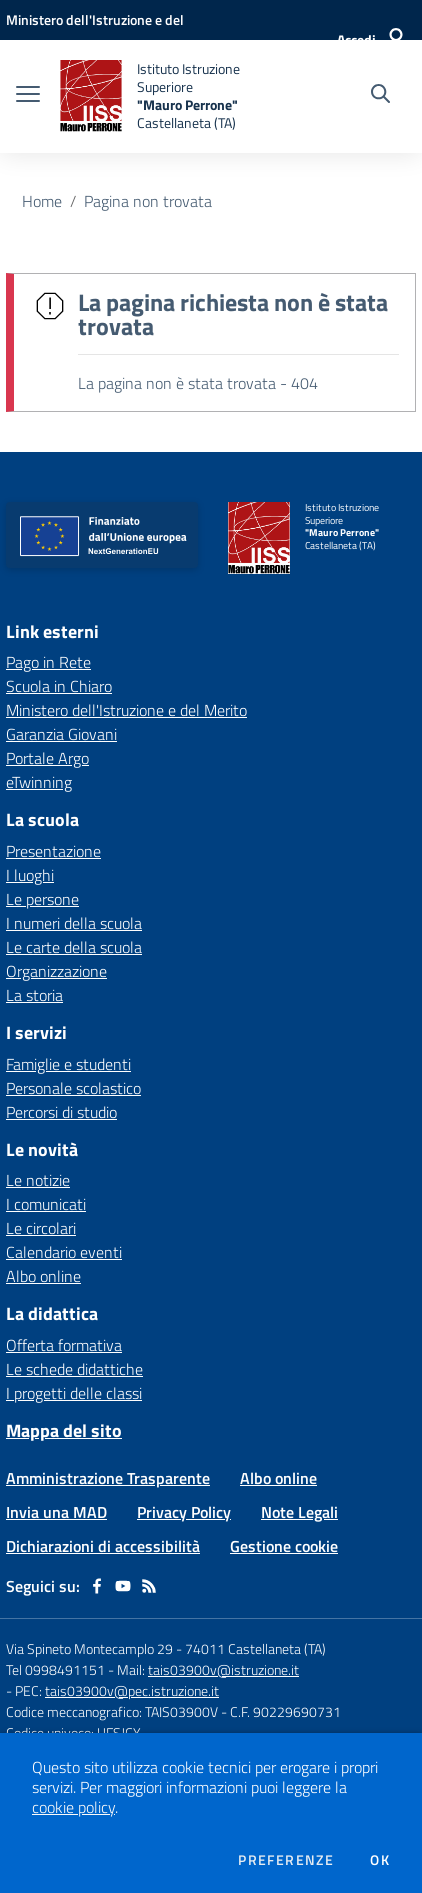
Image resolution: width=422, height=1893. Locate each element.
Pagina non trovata (148, 201)
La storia (34, 995)
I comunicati (46, 1204)
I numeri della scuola (74, 923)
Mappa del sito (64, 1430)
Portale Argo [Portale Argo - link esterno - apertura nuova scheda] (47, 758)
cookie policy (73, 1807)
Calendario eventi (64, 1252)
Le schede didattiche (74, 1369)
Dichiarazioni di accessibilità (103, 1546)
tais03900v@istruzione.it (223, 1669)
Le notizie (38, 1180)
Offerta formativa (64, 1345)
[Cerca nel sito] (380, 96)
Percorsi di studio (61, 1112)
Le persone (42, 899)
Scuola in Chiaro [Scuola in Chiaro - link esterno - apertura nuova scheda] (59, 686)
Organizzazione (56, 971)
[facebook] (97, 1586)
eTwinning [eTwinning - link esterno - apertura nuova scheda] (39, 782)
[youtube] (123, 1586)
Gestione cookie (284, 1546)
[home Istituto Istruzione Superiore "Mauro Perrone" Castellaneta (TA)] (167, 96)
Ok (380, 1860)
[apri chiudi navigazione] (28, 96)
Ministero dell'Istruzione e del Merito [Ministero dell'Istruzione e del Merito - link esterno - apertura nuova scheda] (126, 710)
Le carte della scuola (74, 947)
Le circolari (41, 1228)
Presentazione (53, 851)
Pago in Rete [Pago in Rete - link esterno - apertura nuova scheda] (48, 662)
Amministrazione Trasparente (108, 1478)
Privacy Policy (184, 1512)
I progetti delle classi (74, 1393)
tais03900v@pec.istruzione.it (132, 1690)
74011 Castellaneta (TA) (255, 1648)
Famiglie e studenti (68, 1064)
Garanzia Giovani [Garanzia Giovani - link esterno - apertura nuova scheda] (61, 734)
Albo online (43, 1276)
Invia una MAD (56, 1512)
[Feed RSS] (149, 1586)
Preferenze (286, 1860)
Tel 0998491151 (57, 1669)
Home (42, 201)
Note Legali (299, 1512)
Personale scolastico (73, 1088)
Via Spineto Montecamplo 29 (89, 1648)
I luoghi (30, 875)
